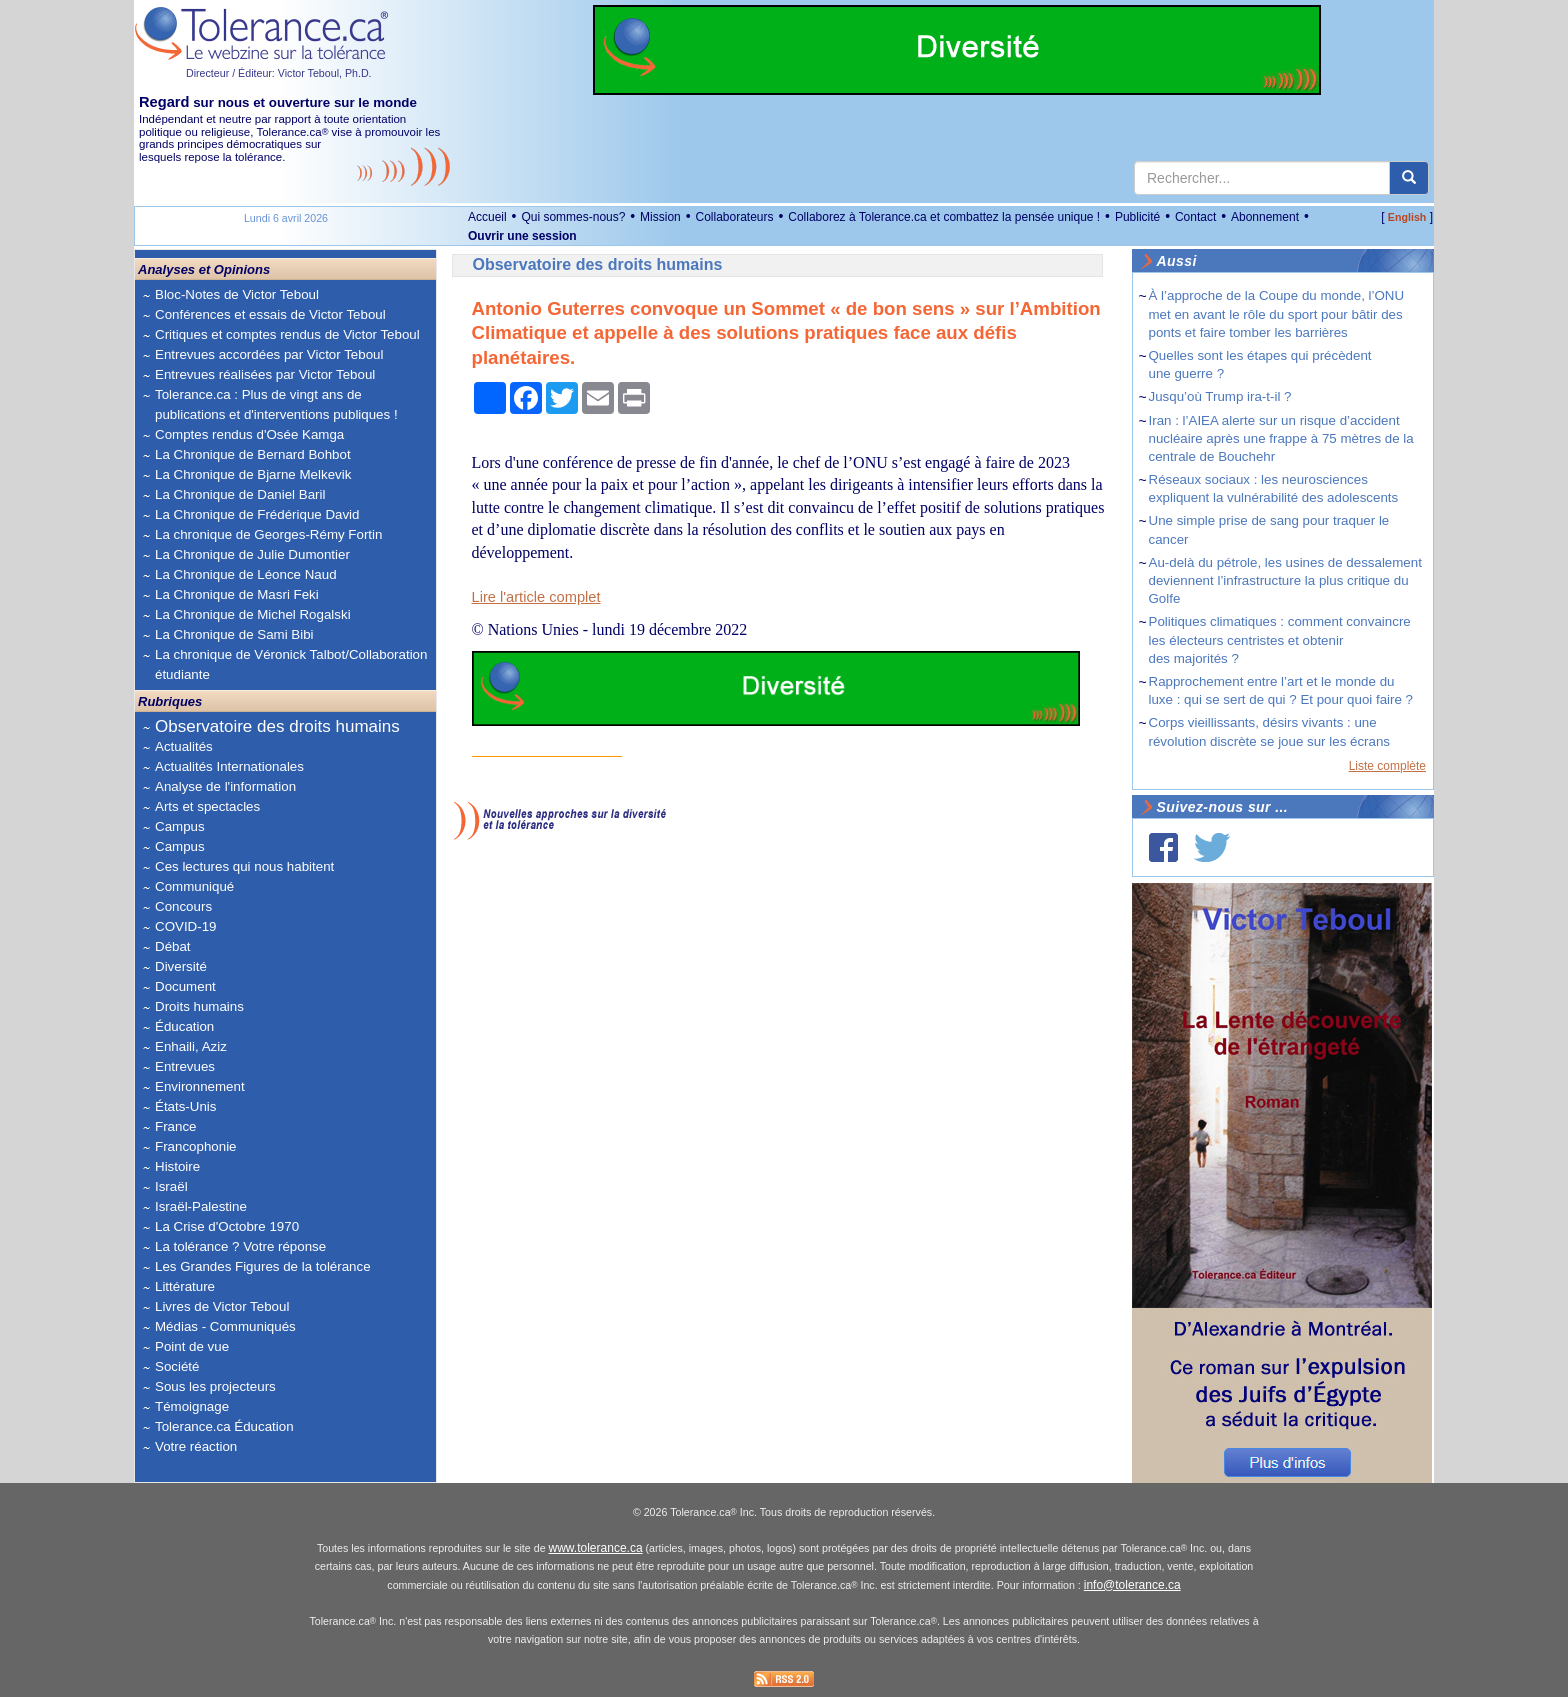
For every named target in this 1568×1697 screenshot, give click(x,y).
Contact (1195, 217)
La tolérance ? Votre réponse (240, 1246)
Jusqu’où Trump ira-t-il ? (1220, 396)
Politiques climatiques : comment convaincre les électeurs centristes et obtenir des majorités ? (1280, 639)
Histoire (177, 1166)
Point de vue (192, 1346)
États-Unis (185, 1106)
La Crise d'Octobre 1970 (227, 1226)
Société (177, 1366)
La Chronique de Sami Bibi (234, 634)
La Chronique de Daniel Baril (240, 494)
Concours (183, 906)
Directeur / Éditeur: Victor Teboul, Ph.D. (279, 73)
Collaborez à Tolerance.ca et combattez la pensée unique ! (944, 217)
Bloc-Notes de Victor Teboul (237, 294)
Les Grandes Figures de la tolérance (263, 1266)
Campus (180, 826)
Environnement (200, 1086)
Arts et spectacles (207, 806)
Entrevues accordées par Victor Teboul (269, 354)
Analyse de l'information (225, 786)
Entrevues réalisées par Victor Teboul (265, 374)
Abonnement (1265, 217)
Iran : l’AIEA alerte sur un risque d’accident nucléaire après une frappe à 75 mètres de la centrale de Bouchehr (1281, 438)
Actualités (184, 746)
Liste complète (1387, 766)
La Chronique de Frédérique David (257, 514)
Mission (660, 217)
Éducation (184, 1026)
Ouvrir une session (522, 236)
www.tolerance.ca (596, 1548)
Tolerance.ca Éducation (224, 1426)
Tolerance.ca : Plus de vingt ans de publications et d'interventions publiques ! (276, 404)
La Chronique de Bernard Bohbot (253, 454)
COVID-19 (185, 926)
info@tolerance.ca (1132, 1585)
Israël (171, 1186)
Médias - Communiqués (225, 1326)
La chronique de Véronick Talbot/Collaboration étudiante (291, 664)
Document (185, 986)
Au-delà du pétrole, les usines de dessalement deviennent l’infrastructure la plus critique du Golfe (1285, 580)
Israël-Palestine (201, 1206)
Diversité (181, 966)
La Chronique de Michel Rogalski (253, 614)
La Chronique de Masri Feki (237, 594)
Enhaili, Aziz (191, 1046)
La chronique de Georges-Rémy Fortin (268, 534)
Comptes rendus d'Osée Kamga (249, 434)
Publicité (1137, 217)
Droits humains (199, 1006)
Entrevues (185, 1066)
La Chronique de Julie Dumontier (252, 554)
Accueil (487, 217)
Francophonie (196, 1146)
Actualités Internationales (229, 766)
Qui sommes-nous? (573, 217)
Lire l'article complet (536, 597)
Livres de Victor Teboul (222, 1306)
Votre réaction (196, 1446)
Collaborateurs (734, 217)
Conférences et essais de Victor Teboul (270, 314)
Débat (173, 946)
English (1407, 217)
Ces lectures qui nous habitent (244, 866)
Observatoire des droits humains (277, 726)
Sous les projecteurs (215, 1386)
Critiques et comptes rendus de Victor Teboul (287, 334)
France (175, 1126)
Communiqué (194, 886)
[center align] (1409, 178)
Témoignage (192, 1406)
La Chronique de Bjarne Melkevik (253, 474)
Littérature (185, 1286)
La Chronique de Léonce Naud (246, 574)
